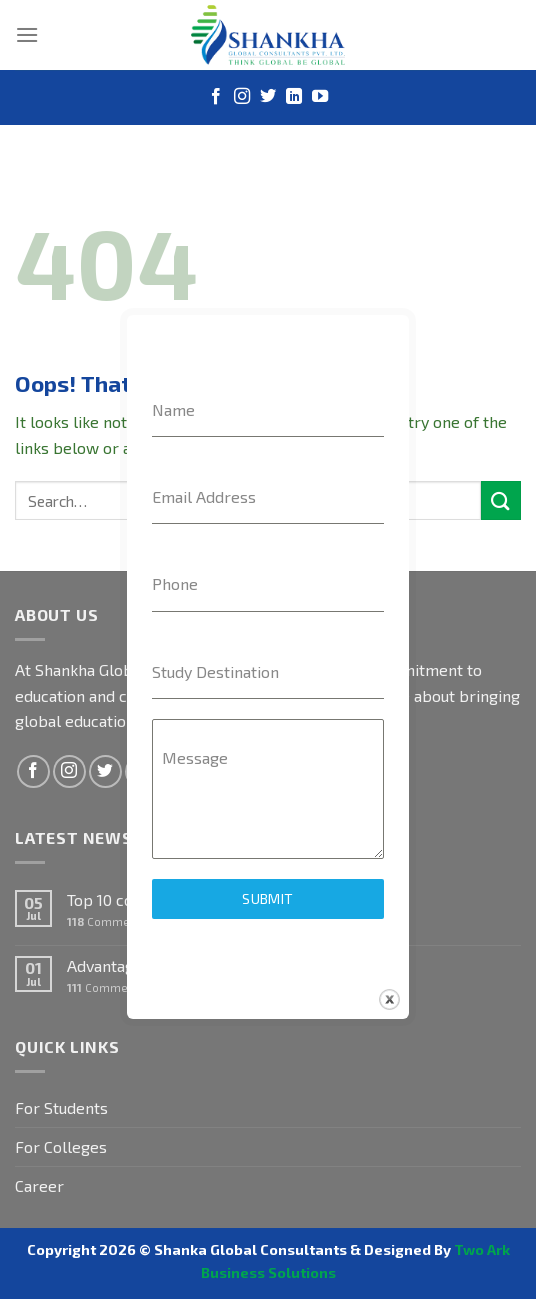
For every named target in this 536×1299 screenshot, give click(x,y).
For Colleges (61, 1146)
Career (39, 1185)
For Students (61, 1107)
